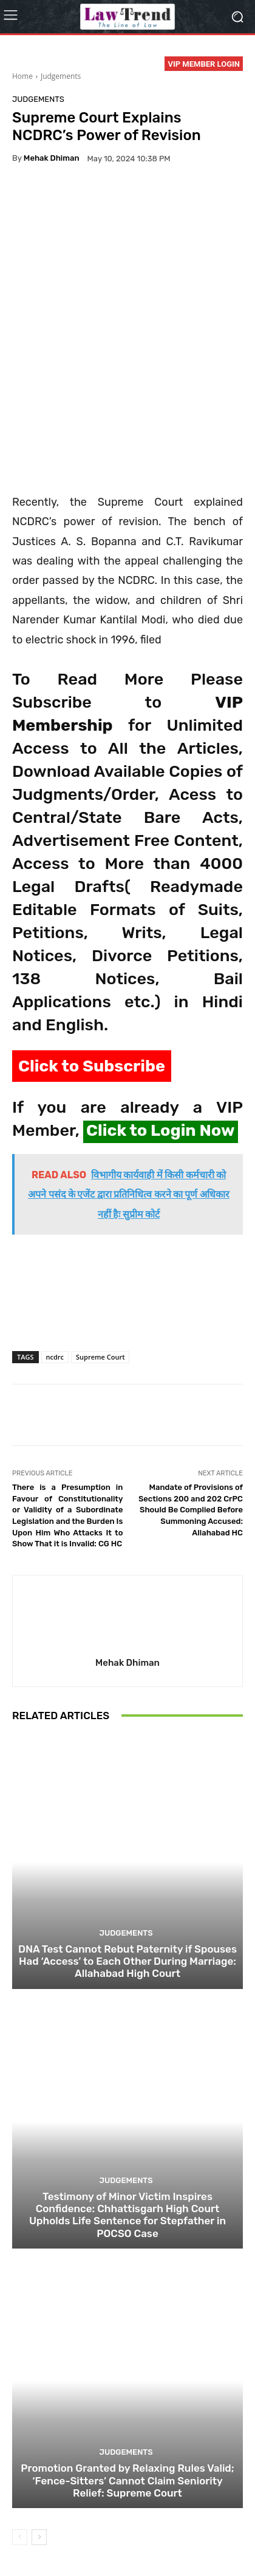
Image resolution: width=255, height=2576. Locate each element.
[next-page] (39, 2426)
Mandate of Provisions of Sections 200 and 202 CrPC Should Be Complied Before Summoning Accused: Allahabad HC (190, 1399)
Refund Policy (200, 2527)
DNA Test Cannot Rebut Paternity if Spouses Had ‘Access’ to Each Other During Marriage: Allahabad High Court (127, 1849)
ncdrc (55, 1245)
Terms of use (144, 2527)
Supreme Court (100, 1245)
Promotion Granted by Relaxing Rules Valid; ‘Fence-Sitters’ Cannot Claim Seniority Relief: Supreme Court (127, 2369)
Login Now (126, 2540)
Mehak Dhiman (52, 158)
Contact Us (78, 2540)
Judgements (61, 76)
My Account (175, 2540)
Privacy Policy (87, 2527)
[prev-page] (19, 2426)
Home (22, 76)
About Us (37, 2527)
